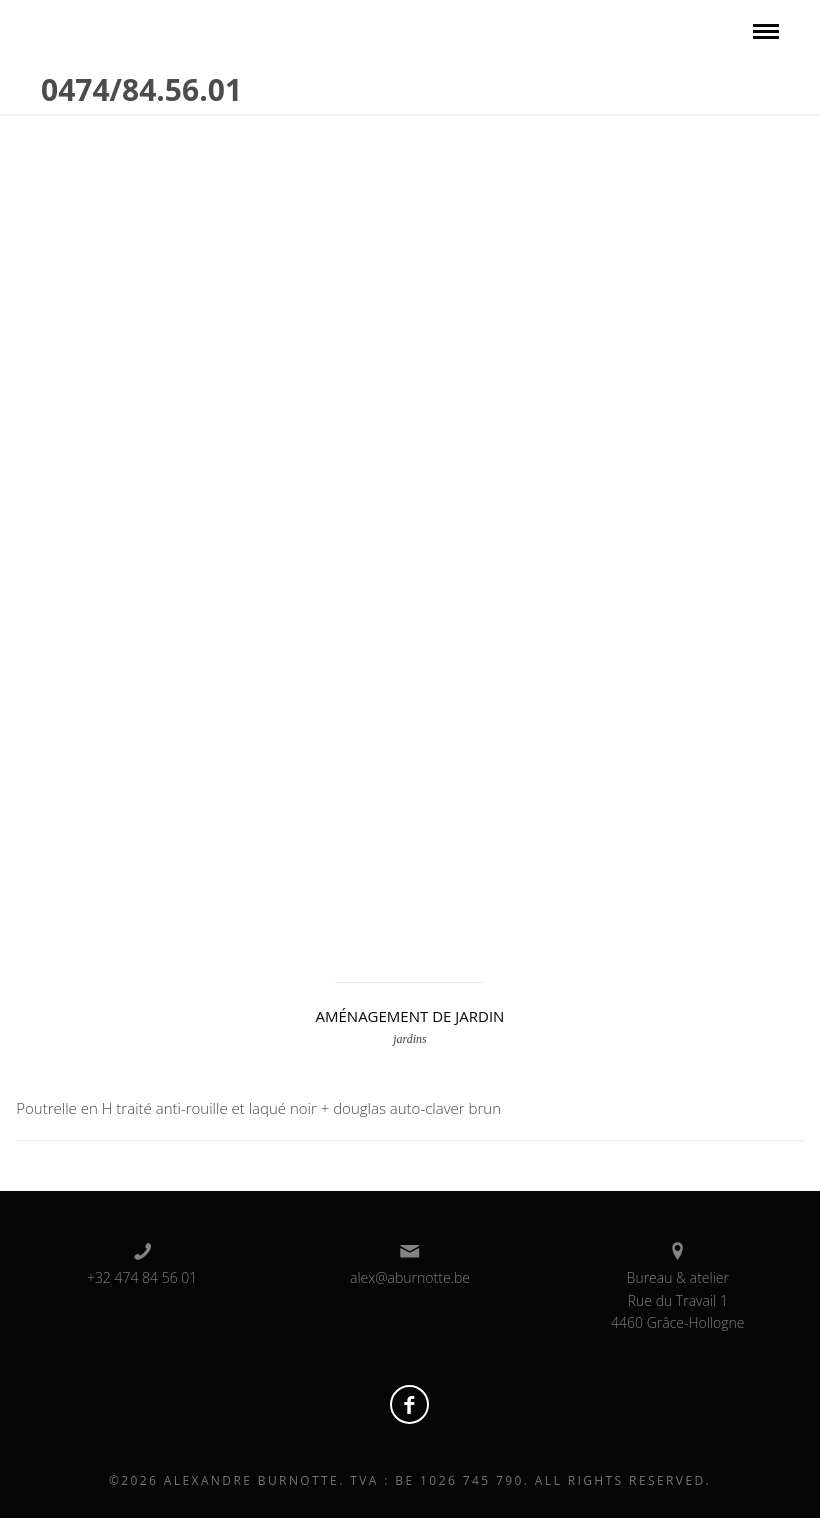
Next (775, 498)
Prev (45, 498)
